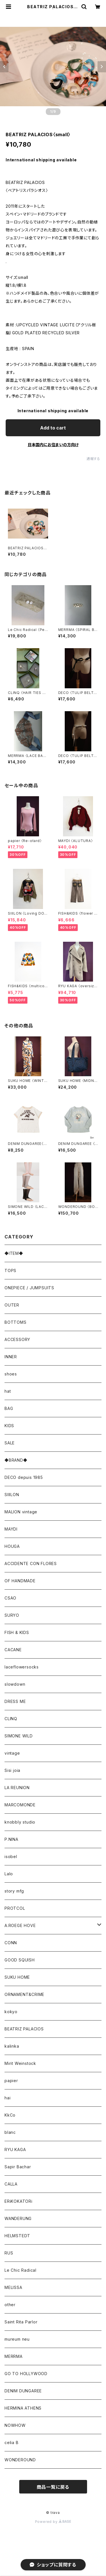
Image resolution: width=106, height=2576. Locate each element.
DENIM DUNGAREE (23, 2390)
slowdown (15, 1684)
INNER (11, 1356)
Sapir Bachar (18, 2166)
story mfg (14, 1891)
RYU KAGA (15, 2149)
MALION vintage (21, 1511)
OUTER (12, 1305)
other (10, 2304)
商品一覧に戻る (53, 2487)
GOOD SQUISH (20, 1960)
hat (8, 1391)
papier (11, 2080)
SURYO (12, 1615)
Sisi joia (12, 1770)
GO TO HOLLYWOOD (26, 2373)
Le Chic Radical (20, 2270)
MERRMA (14, 2356)
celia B (12, 2442)
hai (7, 2097)
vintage (12, 1753)
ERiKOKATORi (19, 2201)
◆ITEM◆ (14, 1253)
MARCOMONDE (20, 1804)
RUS (9, 2253)
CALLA (11, 2184)
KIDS (9, 1425)
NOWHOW (15, 2425)
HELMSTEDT (17, 2235)
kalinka (12, 2046)
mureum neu (17, 2339)
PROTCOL (15, 1908)
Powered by (53, 2521)
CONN (11, 1942)
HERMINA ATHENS (23, 2408)
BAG (9, 1408)
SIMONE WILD (19, 1735)
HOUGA (12, 1546)
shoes (11, 1373)
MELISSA (13, 2287)
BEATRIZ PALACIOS (26, 2028)
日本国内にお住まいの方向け (53, 444)
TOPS (10, 1270)
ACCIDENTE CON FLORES (31, 1563)
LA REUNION (17, 1787)
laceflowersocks (22, 1666)
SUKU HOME (17, 1977)
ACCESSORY (17, 1339)
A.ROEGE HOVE (20, 1925)
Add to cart (53, 428)
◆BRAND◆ (16, 1460)
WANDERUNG (18, 2218)
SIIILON (12, 1494)
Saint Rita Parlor (21, 2321)
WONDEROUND (20, 2459)
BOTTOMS (16, 1322)
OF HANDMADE (20, 1580)
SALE (10, 1442)
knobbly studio (20, 1822)
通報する (93, 459)
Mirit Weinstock (20, 2063)
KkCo (10, 2115)
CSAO (10, 1598)
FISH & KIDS (17, 1632)
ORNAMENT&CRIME (24, 1994)
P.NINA (11, 1839)
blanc (10, 2132)
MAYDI (11, 1529)
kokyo (11, 2011)
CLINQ (11, 1718)
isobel (11, 1856)
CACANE (13, 1649)
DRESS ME (15, 1701)
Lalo (9, 1873)
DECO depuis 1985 (24, 1477)
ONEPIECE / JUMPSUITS (29, 1287)
